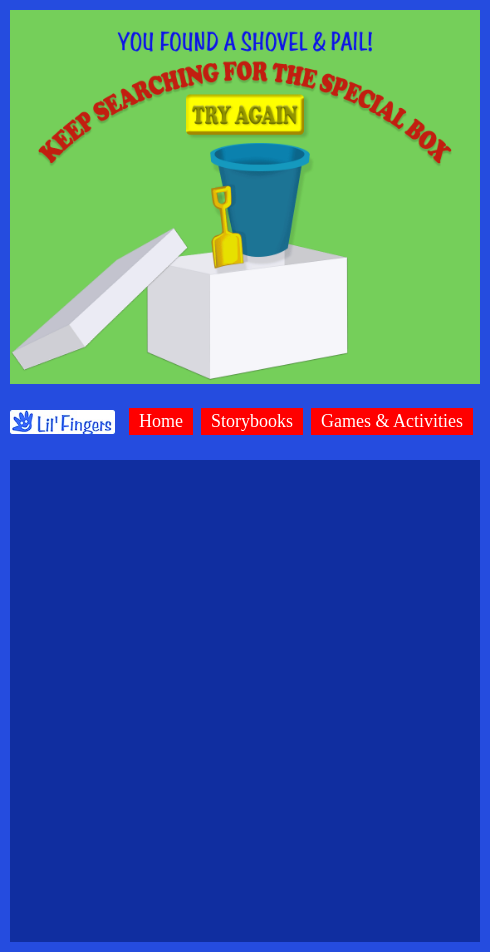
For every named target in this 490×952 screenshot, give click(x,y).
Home (161, 421)
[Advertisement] (241, 701)
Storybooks (252, 421)
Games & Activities (392, 421)
